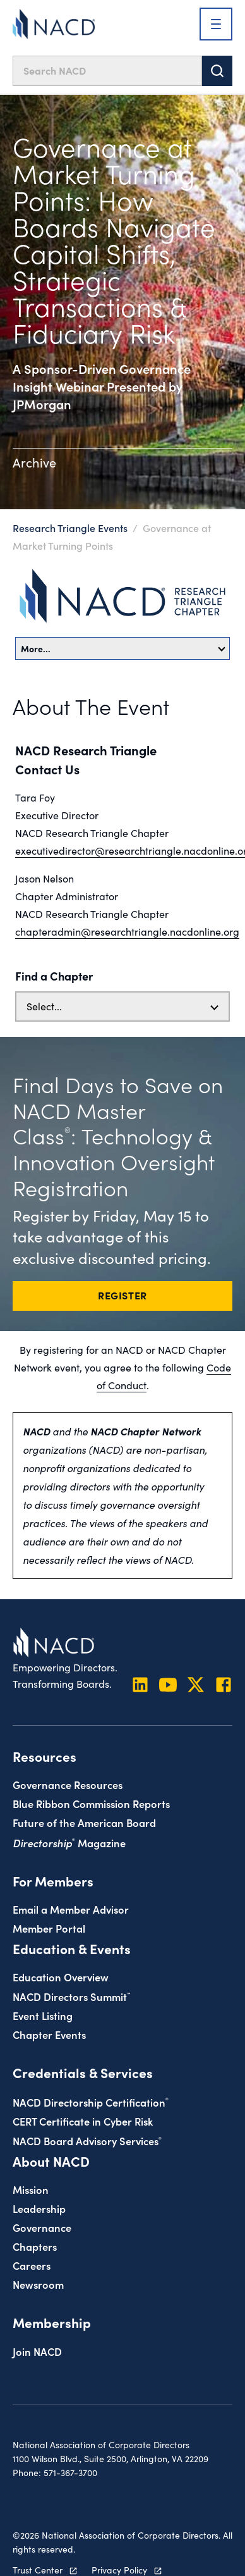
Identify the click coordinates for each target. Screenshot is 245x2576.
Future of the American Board (84, 1822)
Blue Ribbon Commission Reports (91, 1803)
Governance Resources (67, 1784)
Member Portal (49, 1928)
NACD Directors (71, 1996)
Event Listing (43, 2015)
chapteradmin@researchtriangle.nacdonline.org (127, 931)
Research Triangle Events (70, 528)
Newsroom (38, 2284)
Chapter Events (49, 2034)
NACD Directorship (91, 2102)
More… (123, 648)
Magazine (69, 1842)
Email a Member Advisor (71, 1909)
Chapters (35, 2246)
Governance (42, 2227)
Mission (31, 2189)
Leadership (39, 2208)
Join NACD (37, 2351)
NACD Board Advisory (87, 2140)
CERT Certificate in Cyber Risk (83, 2121)
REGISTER (122, 1295)
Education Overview (61, 1976)
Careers (32, 2265)
